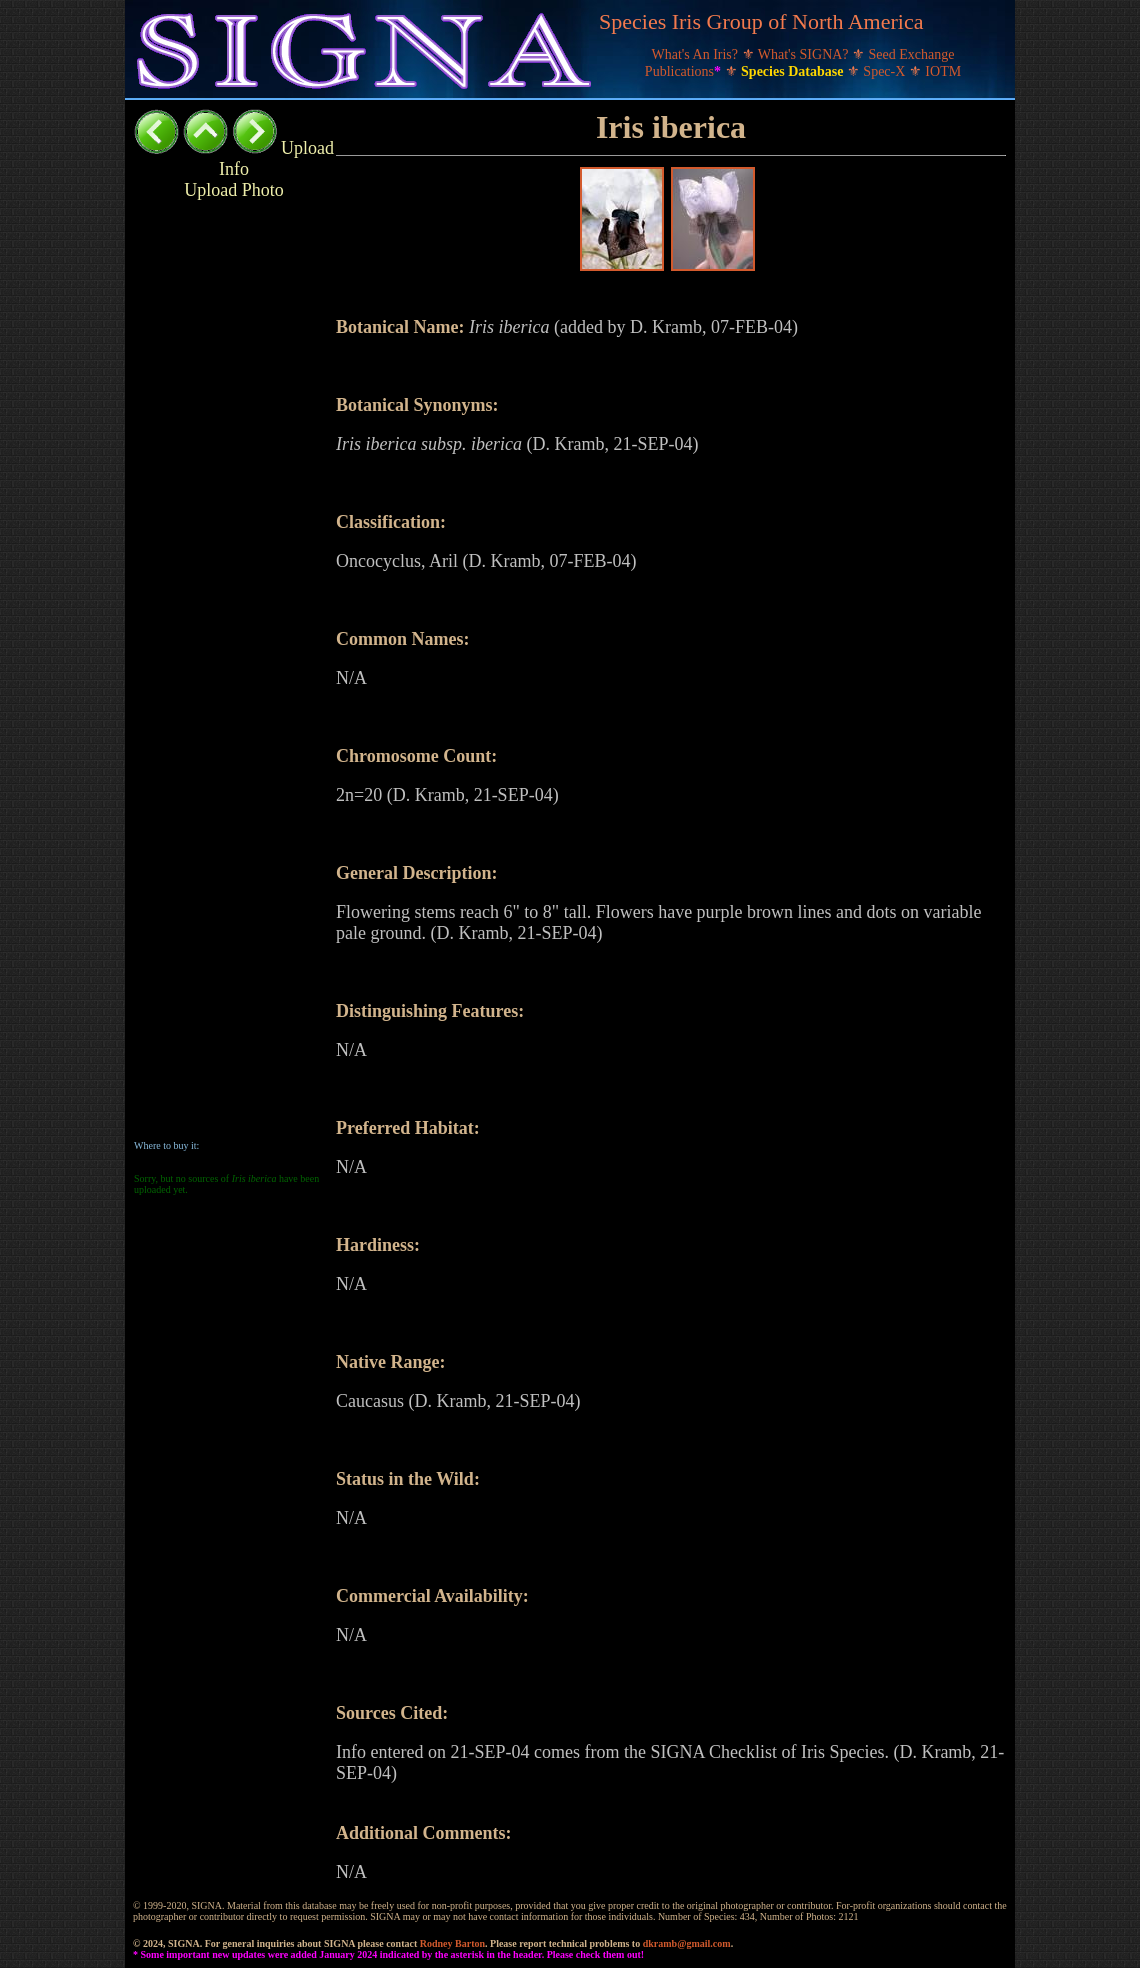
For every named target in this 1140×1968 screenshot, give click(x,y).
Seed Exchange (912, 54)
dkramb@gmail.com (687, 1943)
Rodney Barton (452, 1943)
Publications (685, 71)
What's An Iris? (697, 54)
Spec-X (886, 71)
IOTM (943, 71)
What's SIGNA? (805, 54)
